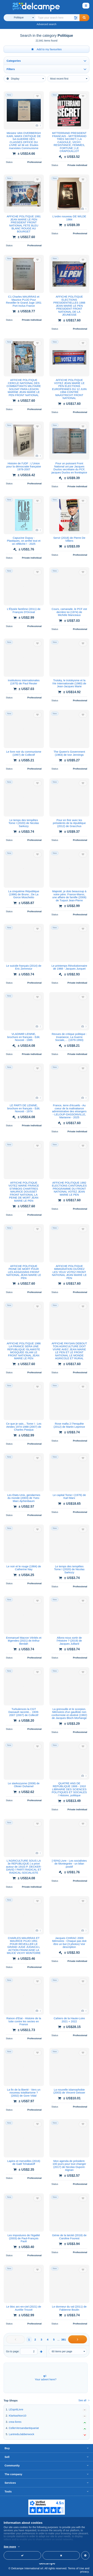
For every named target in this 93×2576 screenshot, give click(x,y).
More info (57, 2546)
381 (63, 2339)
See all (83, 2400)
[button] (76, 17)
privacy (84, 2571)
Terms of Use (76, 2568)
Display (13, 78)
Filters (11, 69)
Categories (14, 60)
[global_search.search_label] (57, 17)
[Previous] (15, 2339)
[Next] (77, 2339)
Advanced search (46, 24)
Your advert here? (45, 2378)
